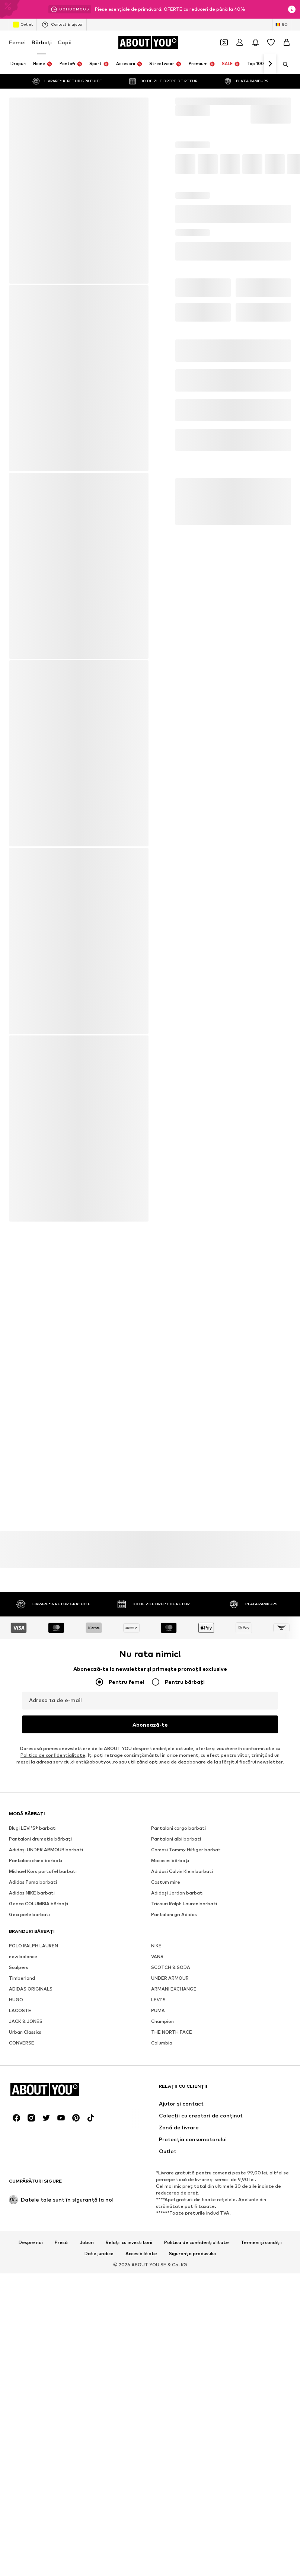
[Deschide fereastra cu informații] (292, 9)
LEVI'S (158, 1999)
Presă (61, 2242)
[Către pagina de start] (148, 42)
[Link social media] (16, 2117)
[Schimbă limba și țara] (281, 25)
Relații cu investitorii (129, 2242)
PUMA (158, 2010)
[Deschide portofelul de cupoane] (224, 42)
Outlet (23, 25)
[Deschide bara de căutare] (283, 64)
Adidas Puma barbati (33, 1882)
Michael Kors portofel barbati (43, 1871)
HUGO (16, 1999)
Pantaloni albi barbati (176, 1839)
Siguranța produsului (192, 2253)
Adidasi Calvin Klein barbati (182, 1871)
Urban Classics (25, 2032)
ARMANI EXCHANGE (174, 1989)
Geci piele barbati (29, 1914)
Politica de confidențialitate (196, 2242)
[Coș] (286, 42)
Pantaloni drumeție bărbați (40, 1839)
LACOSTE (20, 2010)
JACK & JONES (25, 2021)
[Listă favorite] (271, 42)
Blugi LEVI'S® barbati (33, 1828)
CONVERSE (21, 2043)
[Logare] (239, 42)
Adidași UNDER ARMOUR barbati (46, 1849)
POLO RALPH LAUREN (33, 1945)
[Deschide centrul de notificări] (255, 42)
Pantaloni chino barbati (35, 1860)
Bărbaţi (42, 42)
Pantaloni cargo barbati (178, 1828)
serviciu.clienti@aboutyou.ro (85, 1762)
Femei (17, 42)
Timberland (22, 1978)
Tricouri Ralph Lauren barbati (184, 1903)
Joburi (87, 2242)
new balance (23, 1956)
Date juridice (99, 2253)
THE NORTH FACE (171, 2032)
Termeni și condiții (261, 2242)
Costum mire (165, 1882)
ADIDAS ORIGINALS (30, 1989)
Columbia (161, 2043)
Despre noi (31, 2242)
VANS (157, 1956)
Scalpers (18, 1967)
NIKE (156, 1945)
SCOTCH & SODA (170, 1967)
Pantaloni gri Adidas (174, 1914)
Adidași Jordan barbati (177, 1893)
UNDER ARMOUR (170, 1978)
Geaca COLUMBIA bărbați (38, 1903)
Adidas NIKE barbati (32, 1893)
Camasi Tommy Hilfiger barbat (186, 1849)
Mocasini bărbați (170, 1860)
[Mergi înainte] (270, 64)
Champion (162, 2021)
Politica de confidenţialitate (52, 1755)
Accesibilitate (141, 2253)
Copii (64, 42)
